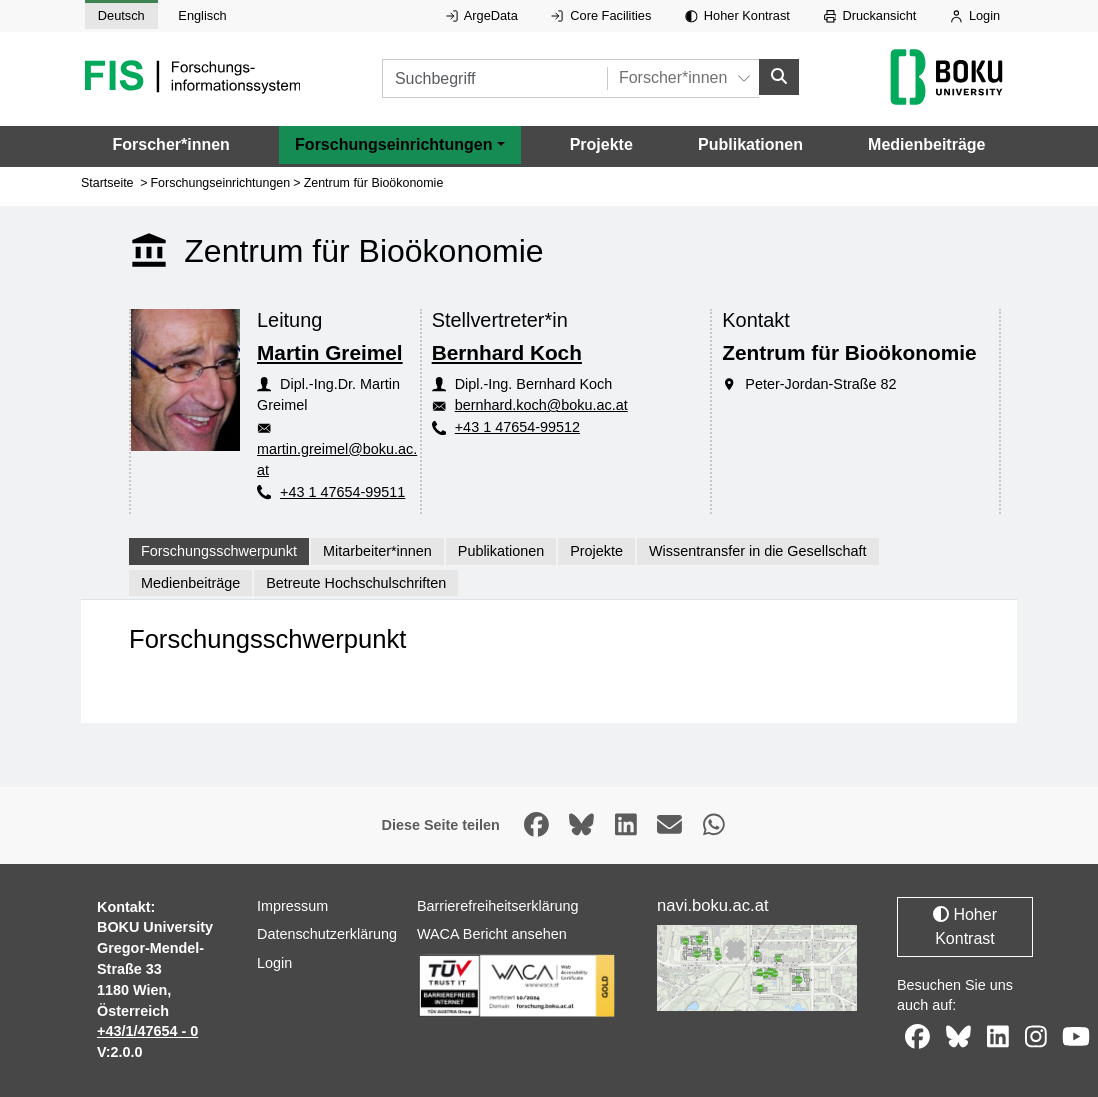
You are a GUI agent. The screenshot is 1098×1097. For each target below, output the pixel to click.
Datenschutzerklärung (327, 934)
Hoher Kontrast (737, 15)
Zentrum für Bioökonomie (374, 183)
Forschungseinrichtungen (221, 183)
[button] (399, 145)
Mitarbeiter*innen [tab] (377, 551)
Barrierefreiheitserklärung (498, 906)
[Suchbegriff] (494, 78)
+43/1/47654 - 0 (147, 1031)
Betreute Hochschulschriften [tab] (356, 583)
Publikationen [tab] (501, 551)
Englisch (202, 15)
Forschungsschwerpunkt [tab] (219, 551)
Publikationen (750, 144)
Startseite (107, 183)
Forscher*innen (171, 144)
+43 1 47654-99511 (342, 492)
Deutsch (121, 15)
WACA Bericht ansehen (492, 934)
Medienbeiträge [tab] (190, 583)
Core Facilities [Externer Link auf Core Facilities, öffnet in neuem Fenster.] (601, 15)
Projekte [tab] (596, 551)
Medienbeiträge (926, 144)
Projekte (601, 144)
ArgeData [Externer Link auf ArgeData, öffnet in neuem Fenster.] (482, 15)
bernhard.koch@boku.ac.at (541, 405)
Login (975, 15)
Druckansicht (870, 15)
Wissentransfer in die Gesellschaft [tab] (758, 551)
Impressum (292, 906)
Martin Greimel (330, 352)
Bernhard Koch (507, 352)
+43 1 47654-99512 (517, 427)
